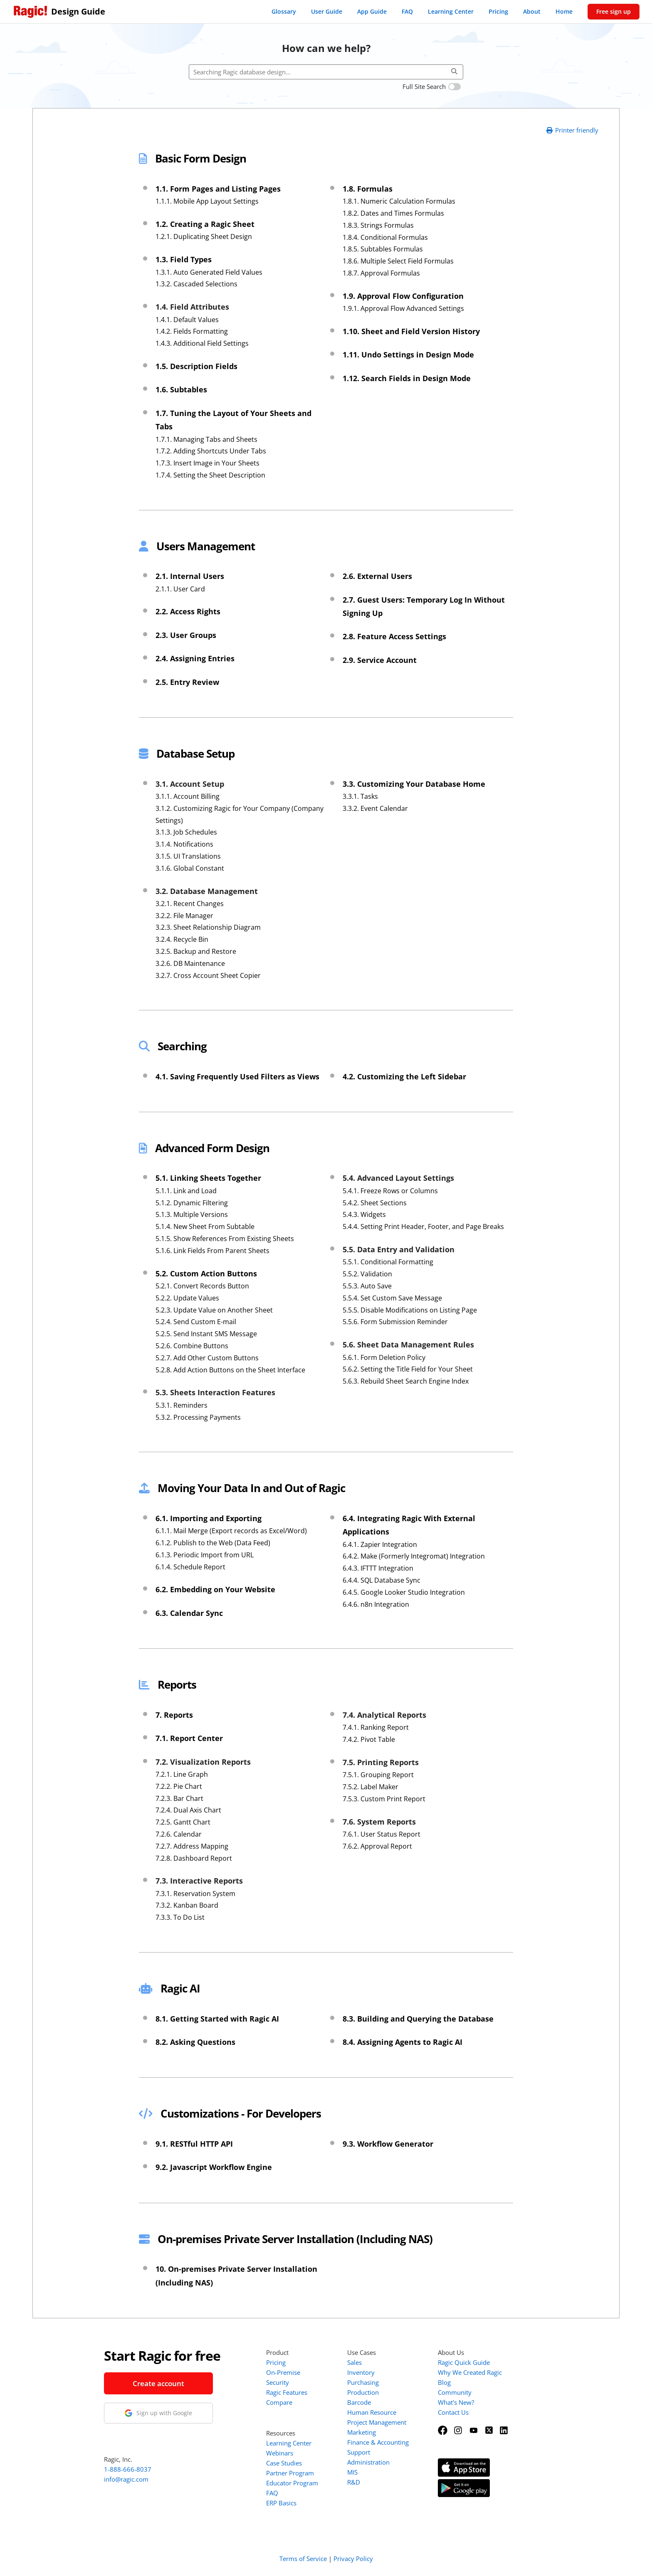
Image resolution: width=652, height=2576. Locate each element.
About (532, 11)
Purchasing (363, 2382)
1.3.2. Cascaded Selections (196, 283)
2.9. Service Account (380, 660)
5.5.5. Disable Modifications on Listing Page (410, 1310)
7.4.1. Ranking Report (376, 1727)
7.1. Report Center (189, 1738)
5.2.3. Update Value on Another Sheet (214, 1310)
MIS (352, 2472)
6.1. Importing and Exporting (209, 1518)
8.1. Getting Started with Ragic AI (217, 2019)
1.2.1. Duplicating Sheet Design (204, 236)
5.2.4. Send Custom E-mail (196, 1321)
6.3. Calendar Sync (189, 1613)
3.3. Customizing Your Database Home (414, 784)
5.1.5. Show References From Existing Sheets (225, 1238)
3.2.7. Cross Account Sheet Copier (208, 975)
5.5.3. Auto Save (367, 1285)
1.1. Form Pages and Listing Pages (218, 189)
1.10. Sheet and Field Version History (411, 331)
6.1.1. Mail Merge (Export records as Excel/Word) (231, 1530)
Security (277, 2382)
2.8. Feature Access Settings (394, 636)
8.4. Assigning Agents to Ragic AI (402, 2042)
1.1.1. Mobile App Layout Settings (207, 201)
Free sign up (613, 11)
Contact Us (453, 2412)
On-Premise (283, 2372)
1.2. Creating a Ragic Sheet (205, 224)
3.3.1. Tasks (360, 796)
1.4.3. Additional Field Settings (202, 343)
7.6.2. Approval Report (377, 1846)
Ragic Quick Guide (464, 2362)
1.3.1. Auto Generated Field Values (209, 272)
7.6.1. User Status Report (381, 1834)
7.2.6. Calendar (179, 1834)
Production (363, 2392)
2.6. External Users (377, 576)
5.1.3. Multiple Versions (192, 1214)
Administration (368, 2462)
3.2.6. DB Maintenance (190, 963)
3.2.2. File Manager (184, 915)
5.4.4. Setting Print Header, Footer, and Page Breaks (423, 1226)
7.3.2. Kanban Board (187, 1905)
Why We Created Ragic (470, 2372)
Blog (444, 2382)
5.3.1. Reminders (181, 1405)
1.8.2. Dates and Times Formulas (393, 213)
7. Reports (174, 1715)
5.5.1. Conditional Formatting (388, 1261)
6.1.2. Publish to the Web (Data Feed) (213, 1542)
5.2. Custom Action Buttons (206, 1273)
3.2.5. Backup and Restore (196, 951)
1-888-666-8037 (127, 2469)
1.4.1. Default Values (187, 319)
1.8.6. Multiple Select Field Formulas (398, 261)
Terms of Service (303, 2558)
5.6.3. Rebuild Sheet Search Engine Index (406, 1381)
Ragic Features (286, 2392)
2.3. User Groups (186, 635)
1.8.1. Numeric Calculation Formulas (399, 201)
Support (358, 2452)
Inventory (361, 2372)
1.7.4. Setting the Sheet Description (210, 475)
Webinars (279, 2453)
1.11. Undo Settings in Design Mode (408, 355)
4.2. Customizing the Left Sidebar (404, 1076)
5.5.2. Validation (367, 1273)
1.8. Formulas (368, 189)
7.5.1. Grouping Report (378, 1774)
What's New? (456, 2402)
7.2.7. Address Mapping (192, 1846)
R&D (353, 2482)
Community (455, 2392)
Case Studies (284, 2463)
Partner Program (290, 2473)
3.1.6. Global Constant (190, 868)
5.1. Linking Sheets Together (208, 1178)
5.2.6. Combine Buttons (192, 1345)
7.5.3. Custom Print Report (384, 1798)
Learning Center (451, 11)
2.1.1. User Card (180, 589)
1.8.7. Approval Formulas (381, 273)
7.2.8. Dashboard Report (194, 1858)
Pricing (498, 11)
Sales (354, 2362)
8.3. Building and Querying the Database (418, 2019)
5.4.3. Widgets (364, 1214)
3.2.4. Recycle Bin (182, 939)
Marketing (361, 2432)
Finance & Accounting (378, 2442)
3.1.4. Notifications (184, 844)
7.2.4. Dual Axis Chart (188, 1810)
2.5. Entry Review (187, 682)
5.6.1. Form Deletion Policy (384, 1357)
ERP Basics (281, 2503)
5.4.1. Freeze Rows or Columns (390, 1190)
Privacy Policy (353, 2558)
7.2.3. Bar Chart (179, 1798)
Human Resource (371, 2412)
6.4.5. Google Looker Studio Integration (404, 1592)
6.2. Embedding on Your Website (215, 1589)
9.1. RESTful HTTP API (194, 2144)
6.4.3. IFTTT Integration (378, 1568)
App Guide (372, 11)
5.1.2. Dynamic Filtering (192, 1202)
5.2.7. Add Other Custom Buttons (207, 1357)
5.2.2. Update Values (187, 1298)
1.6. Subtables (181, 389)
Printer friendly (572, 130)
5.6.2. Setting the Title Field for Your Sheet (408, 1369)
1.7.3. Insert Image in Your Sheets (207, 463)
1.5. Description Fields (196, 366)
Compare (279, 2402)
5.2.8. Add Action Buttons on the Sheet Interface (230, 1369)
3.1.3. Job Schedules (186, 832)
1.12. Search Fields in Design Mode (407, 378)
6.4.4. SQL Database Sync (381, 1580)
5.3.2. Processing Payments (198, 1417)
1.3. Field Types (184, 259)
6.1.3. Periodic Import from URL (205, 1554)
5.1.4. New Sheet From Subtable (205, 1226)
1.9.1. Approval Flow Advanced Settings (403, 308)
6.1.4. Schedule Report (190, 1566)
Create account (158, 2383)
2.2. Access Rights (188, 611)
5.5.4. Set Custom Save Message (392, 1298)
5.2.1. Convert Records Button (202, 1285)
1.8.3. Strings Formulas (378, 225)
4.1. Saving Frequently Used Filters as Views (237, 1076)
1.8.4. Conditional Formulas (385, 237)
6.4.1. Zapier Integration (380, 1544)
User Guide (326, 11)
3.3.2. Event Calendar (375, 808)
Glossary (284, 11)
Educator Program (292, 2483)
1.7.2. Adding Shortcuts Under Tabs (211, 451)
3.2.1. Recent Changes (190, 903)
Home (564, 11)
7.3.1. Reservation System (195, 1893)
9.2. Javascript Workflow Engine (214, 2167)
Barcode (359, 2402)
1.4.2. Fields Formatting (192, 331)
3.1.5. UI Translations (188, 856)
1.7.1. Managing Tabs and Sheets (206, 439)
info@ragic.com (126, 2479)
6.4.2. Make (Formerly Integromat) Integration (414, 1556)
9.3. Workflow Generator (388, 2144)
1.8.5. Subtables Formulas (383, 249)
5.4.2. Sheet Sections (375, 1202)
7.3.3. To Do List (180, 1917)
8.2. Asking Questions (195, 2042)
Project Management (376, 2422)
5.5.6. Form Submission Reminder (395, 1321)
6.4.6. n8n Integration (376, 1604)
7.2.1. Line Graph (182, 1774)
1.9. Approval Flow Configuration (403, 296)
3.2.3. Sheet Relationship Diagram (208, 927)
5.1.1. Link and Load (186, 1190)
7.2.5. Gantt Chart (183, 1822)
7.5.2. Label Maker (370, 1786)
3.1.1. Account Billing (188, 796)
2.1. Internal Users (190, 576)
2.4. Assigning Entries (195, 658)
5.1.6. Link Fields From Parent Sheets (212, 1250)
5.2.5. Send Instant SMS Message (206, 1333)
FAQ (407, 11)
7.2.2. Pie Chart (179, 1786)
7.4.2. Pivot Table (369, 1739)
